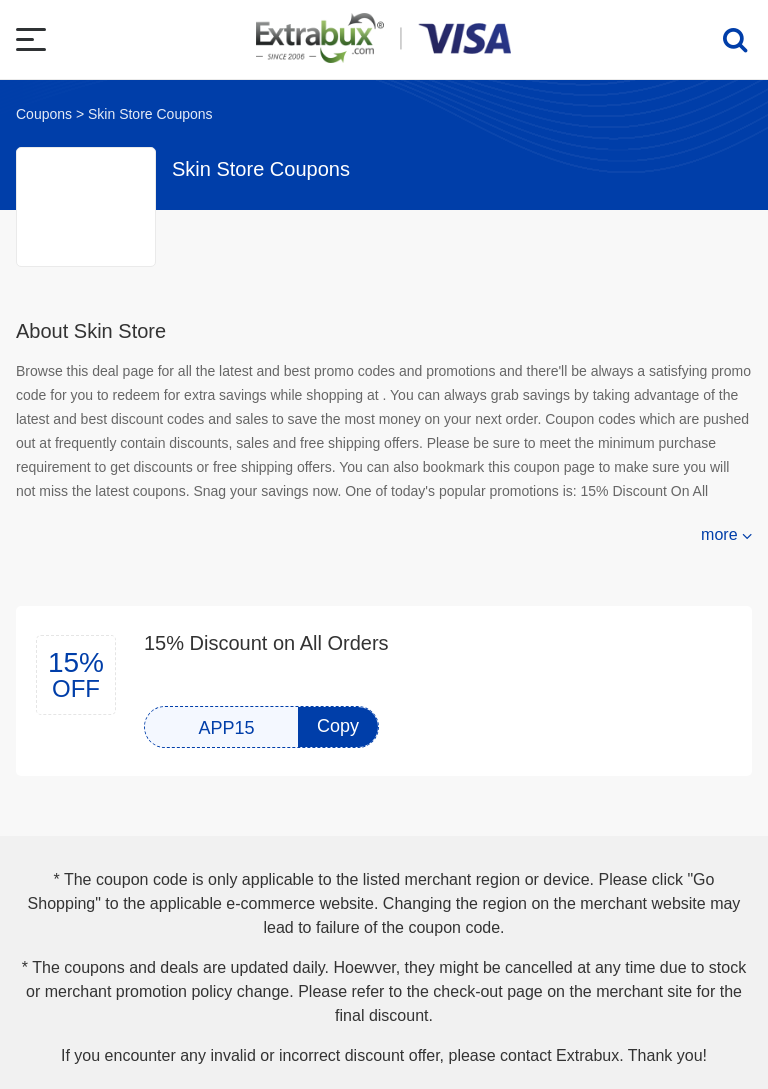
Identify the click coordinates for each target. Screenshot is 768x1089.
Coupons (44, 114)
